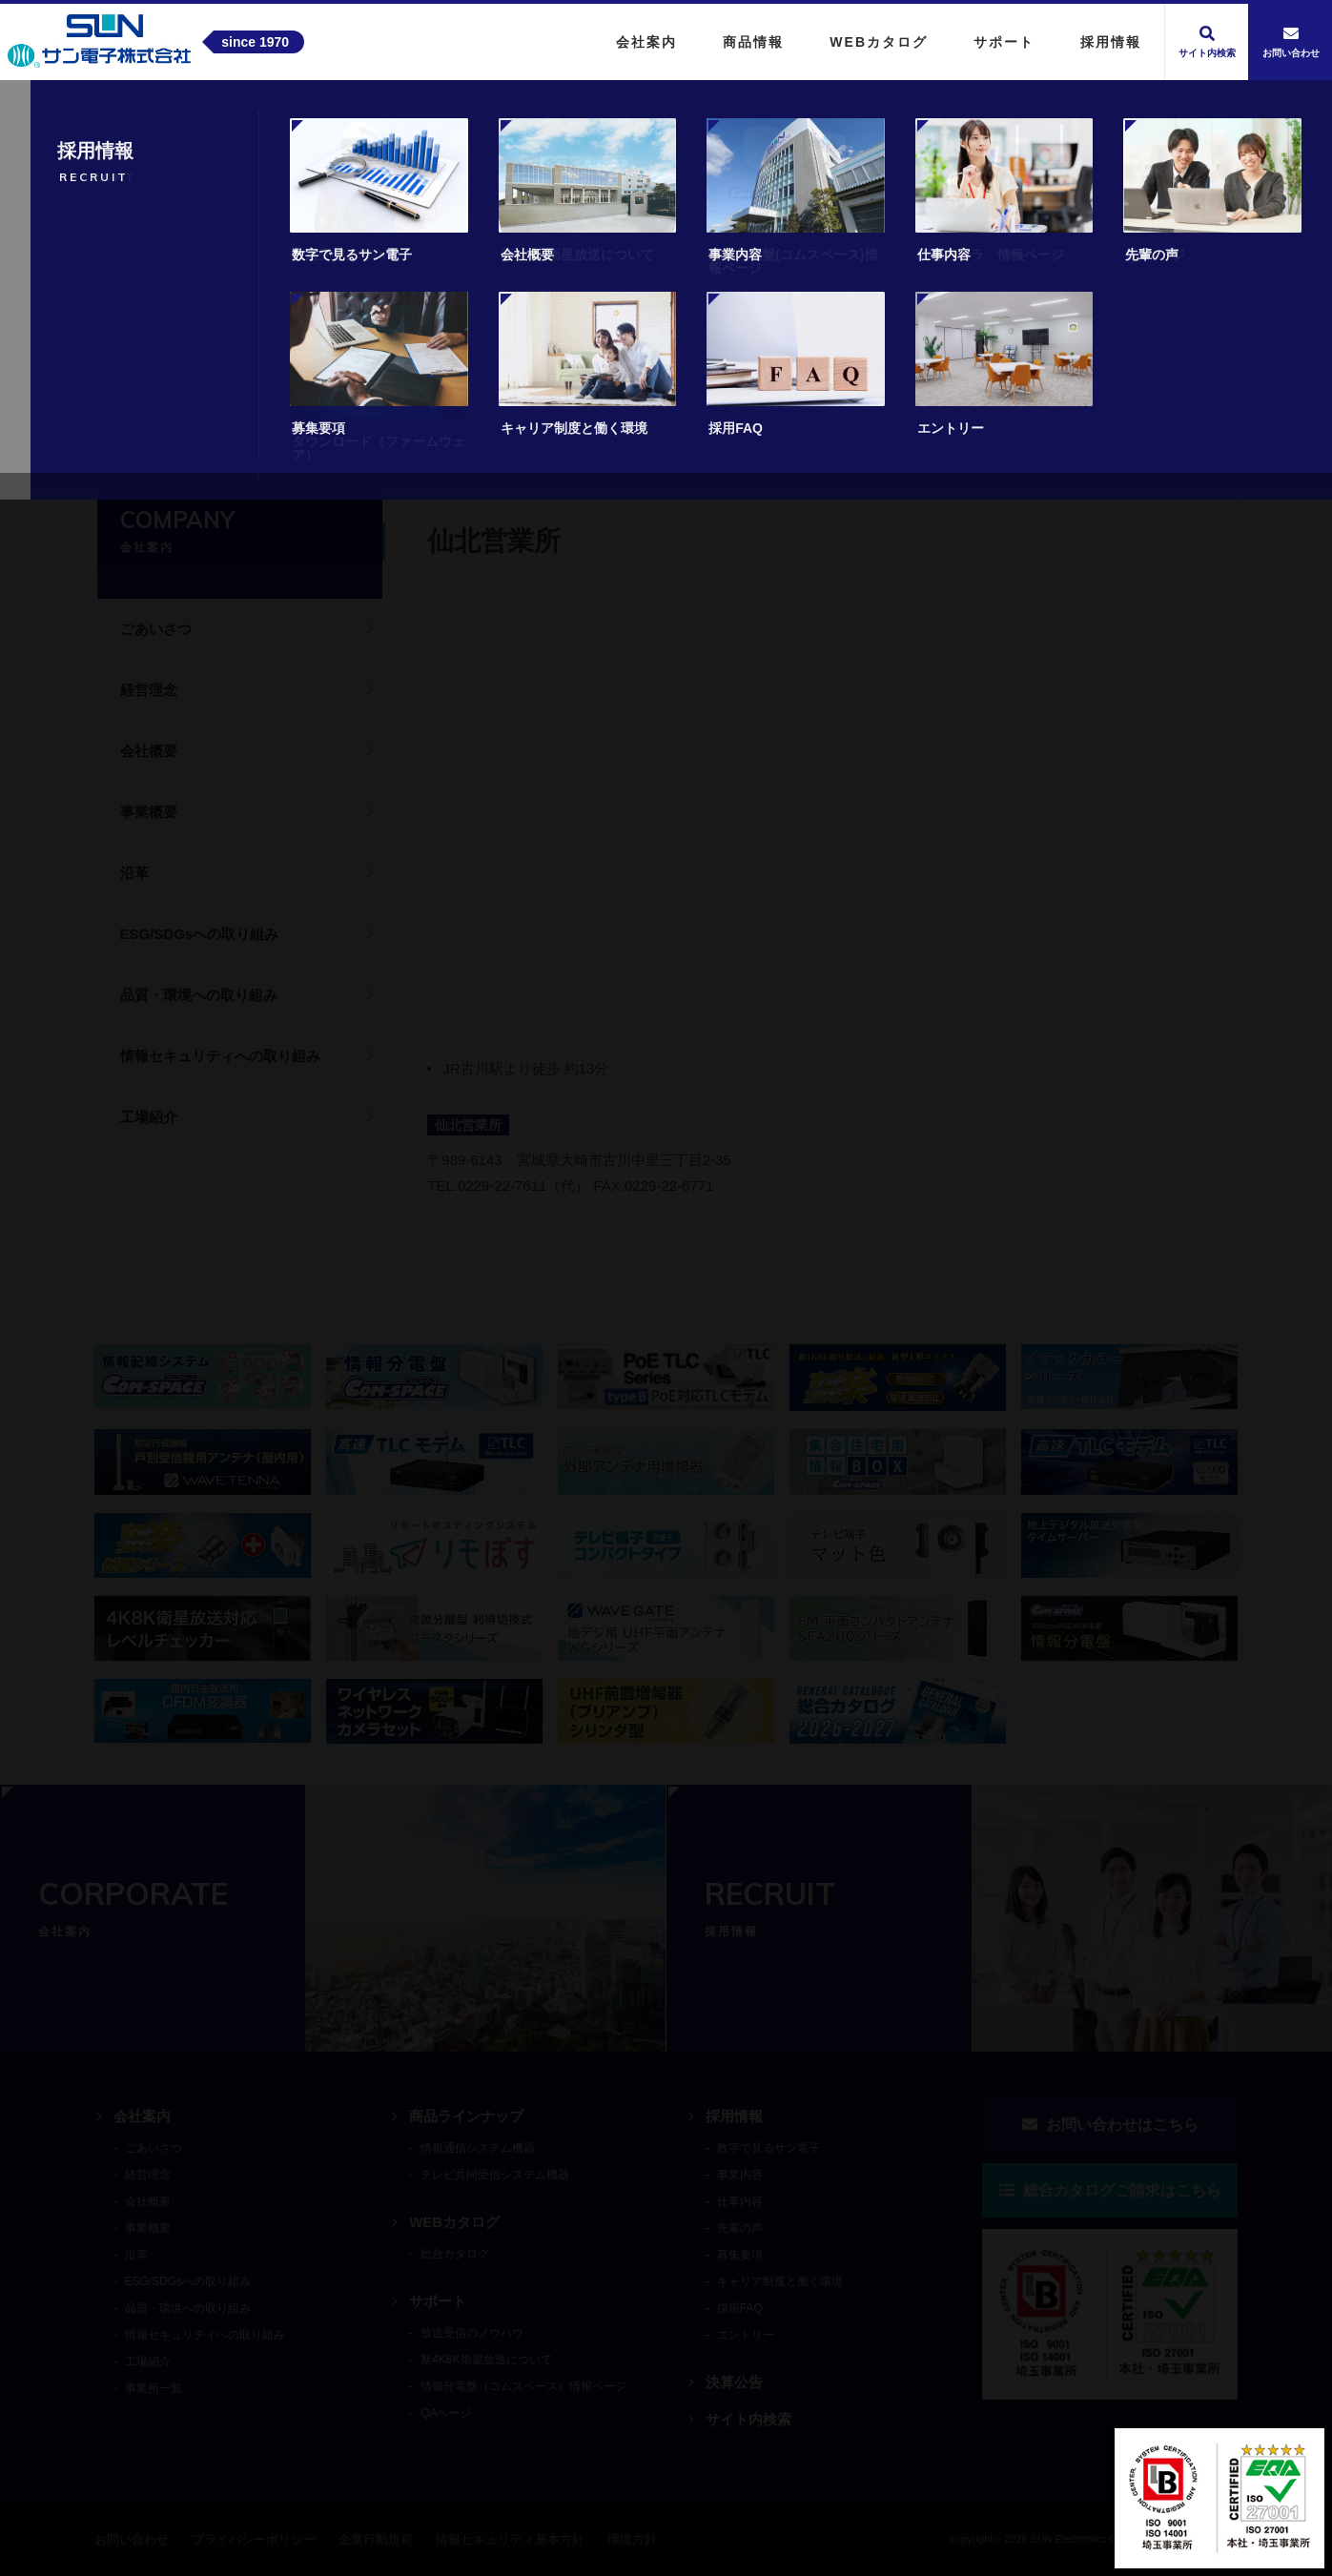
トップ (118, 423)
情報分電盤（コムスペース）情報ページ (523, 2386)
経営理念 (148, 690)
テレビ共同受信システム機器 (494, 2174)
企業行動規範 (375, 2539)
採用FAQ (740, 2308)
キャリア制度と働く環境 (780, 2281)
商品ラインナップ (466, 2116)
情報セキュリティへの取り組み (220, 1056)
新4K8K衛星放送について (485, 2359)
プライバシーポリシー (254, 2539)
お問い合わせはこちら (1110, 2124)
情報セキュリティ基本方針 (510, 2539)
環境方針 (632, 2539)
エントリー (745, 2334)
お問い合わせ (131, 2539)
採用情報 (734, 2116)
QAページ (445, 2413)
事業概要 (148, 812)
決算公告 (734, 2382)
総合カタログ (454, 2253)
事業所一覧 (278, 423)
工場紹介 (148, 1117)
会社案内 (190, 423)
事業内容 (740, 2174)
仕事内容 (740, 2201)
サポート (437, 2301)
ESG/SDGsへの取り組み (199, 934)
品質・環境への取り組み (198, 995)
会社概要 (148, 751)
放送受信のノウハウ (471, 2333)
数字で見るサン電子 (768, 2148)
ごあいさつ (156, 629)
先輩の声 (740, 2228)
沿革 (134, 873)
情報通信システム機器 (477, 2148)
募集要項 (740, 2254)
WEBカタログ (454, 2222)
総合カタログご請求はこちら (1109, 2190)
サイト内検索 (748, 2419)
